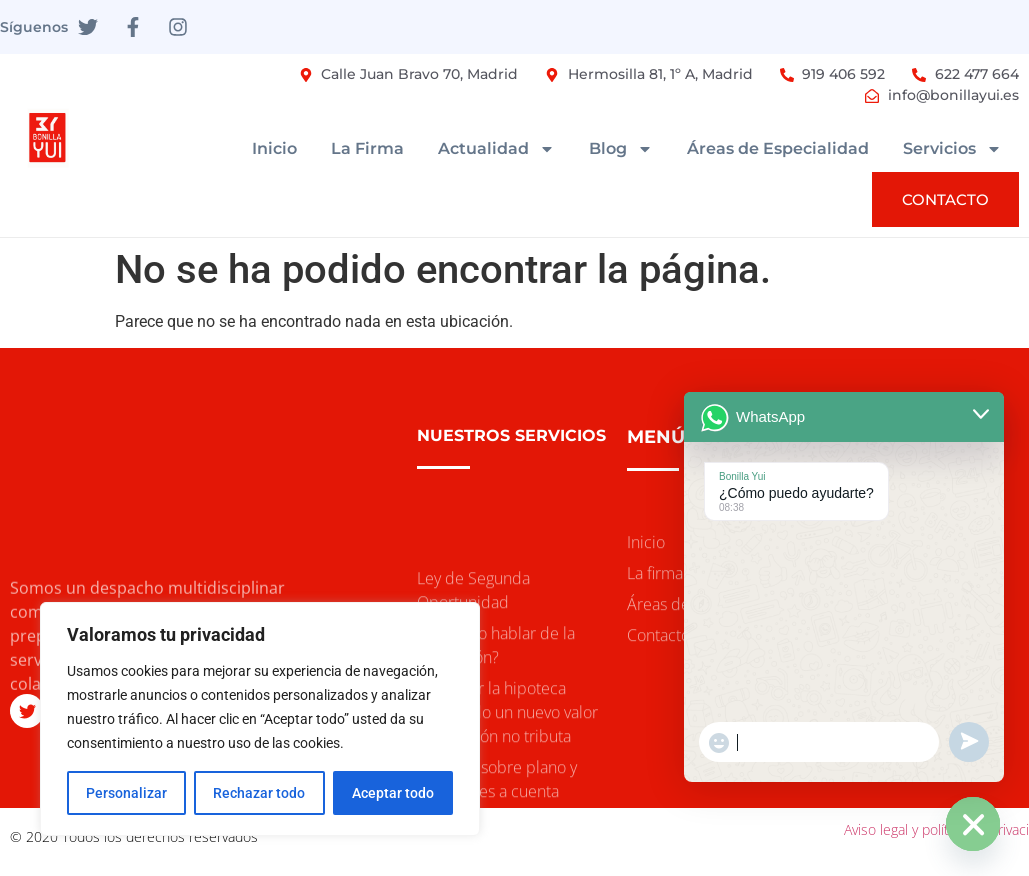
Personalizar (126, 793)
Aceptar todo (393, 793)
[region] (260, 719)
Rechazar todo (259, 793)
